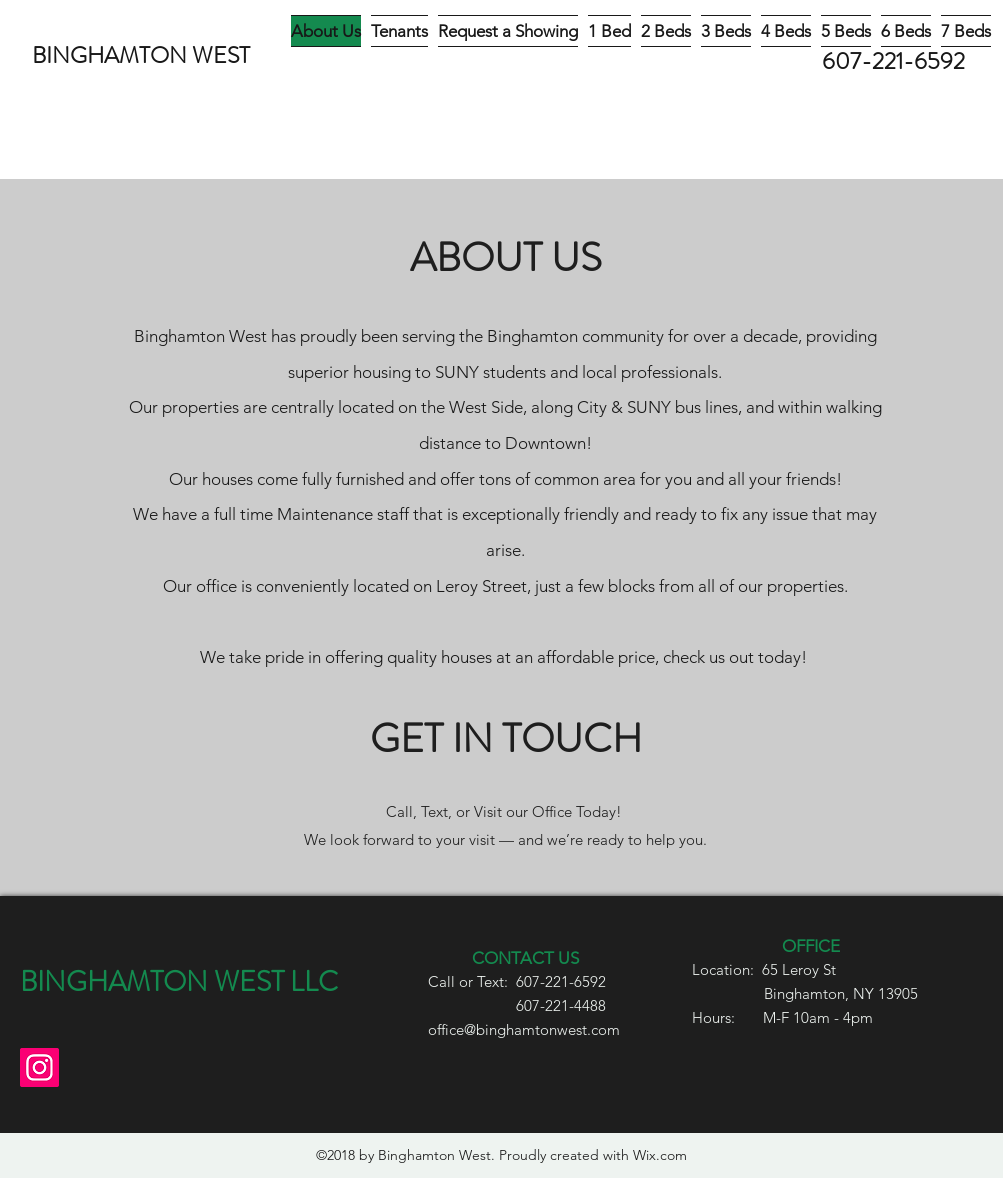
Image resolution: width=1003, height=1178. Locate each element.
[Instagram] (39, 1067)
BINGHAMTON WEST (141, 55)
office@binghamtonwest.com (524, 1029)
